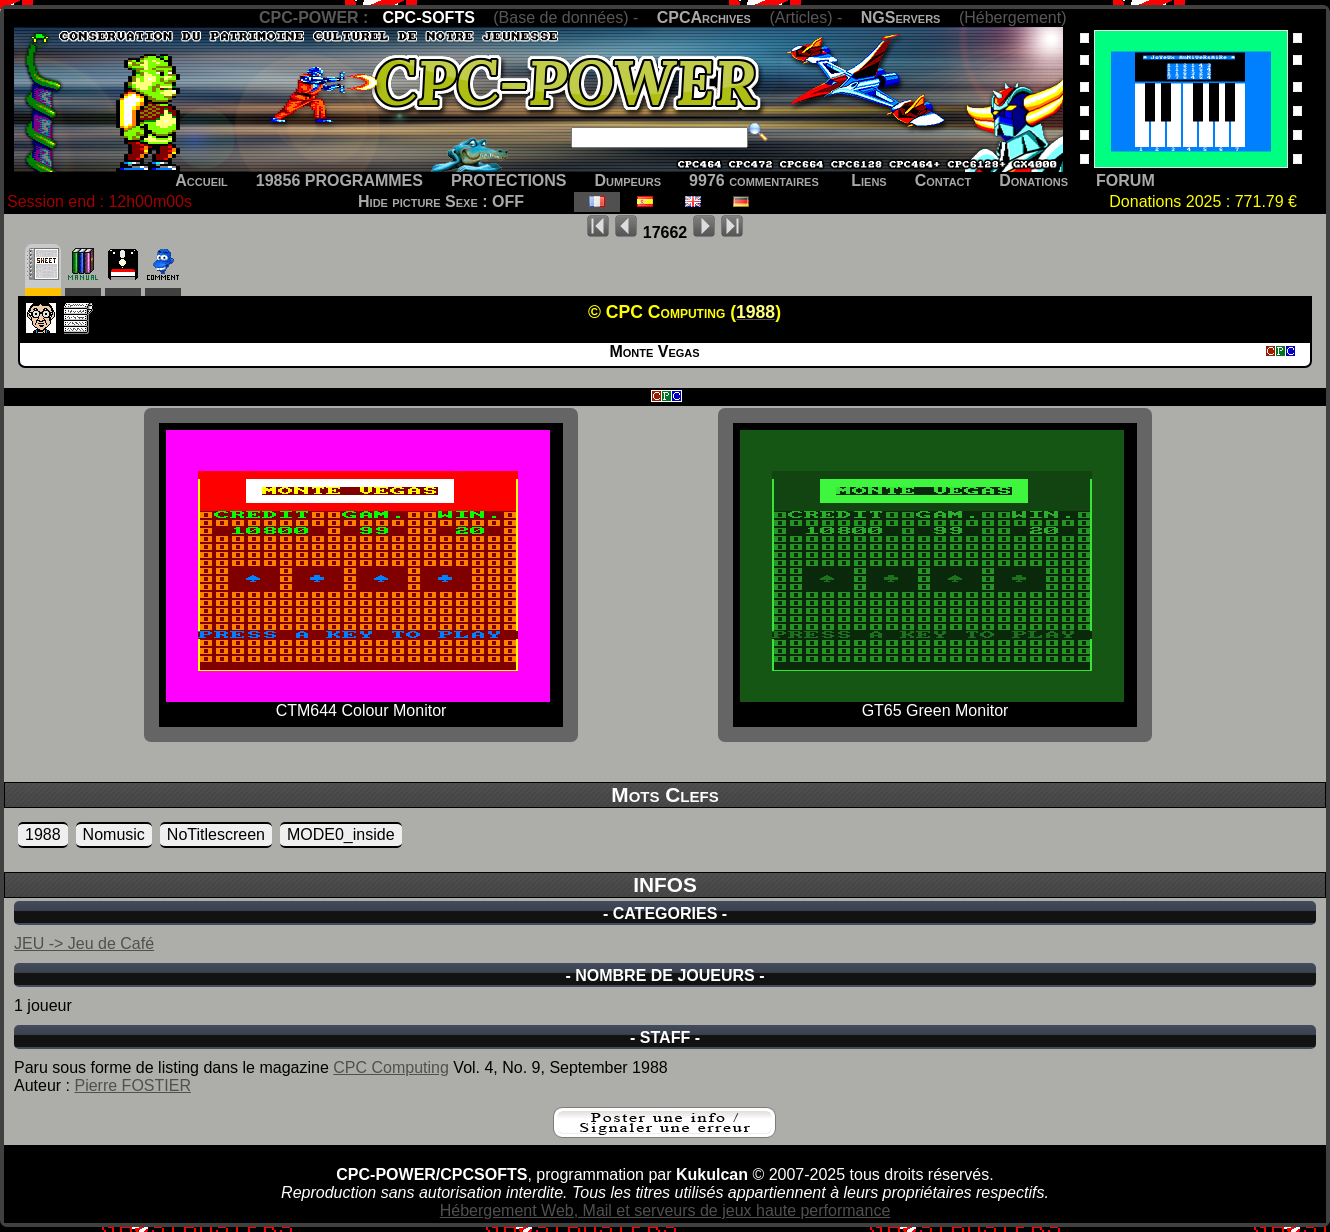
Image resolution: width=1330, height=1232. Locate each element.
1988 (43, 834)
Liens (868, 180)
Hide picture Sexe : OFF (441, 201)
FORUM (1125, 180)
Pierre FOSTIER (132, 1085)
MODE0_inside (341, 834)
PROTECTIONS (509, 180)
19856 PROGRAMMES (339, 180)
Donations (1033, 180)
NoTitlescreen (216, 834)
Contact (943, 180)
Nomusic (114, 834)
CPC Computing (391, 1067)
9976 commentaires (754, 180)
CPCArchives (704, 17)
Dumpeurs (628, 180)
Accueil (201, 180)
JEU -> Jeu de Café (84, 943)
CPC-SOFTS (428, 17)
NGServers (901, 17)
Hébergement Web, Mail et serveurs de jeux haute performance (665, 1210)
